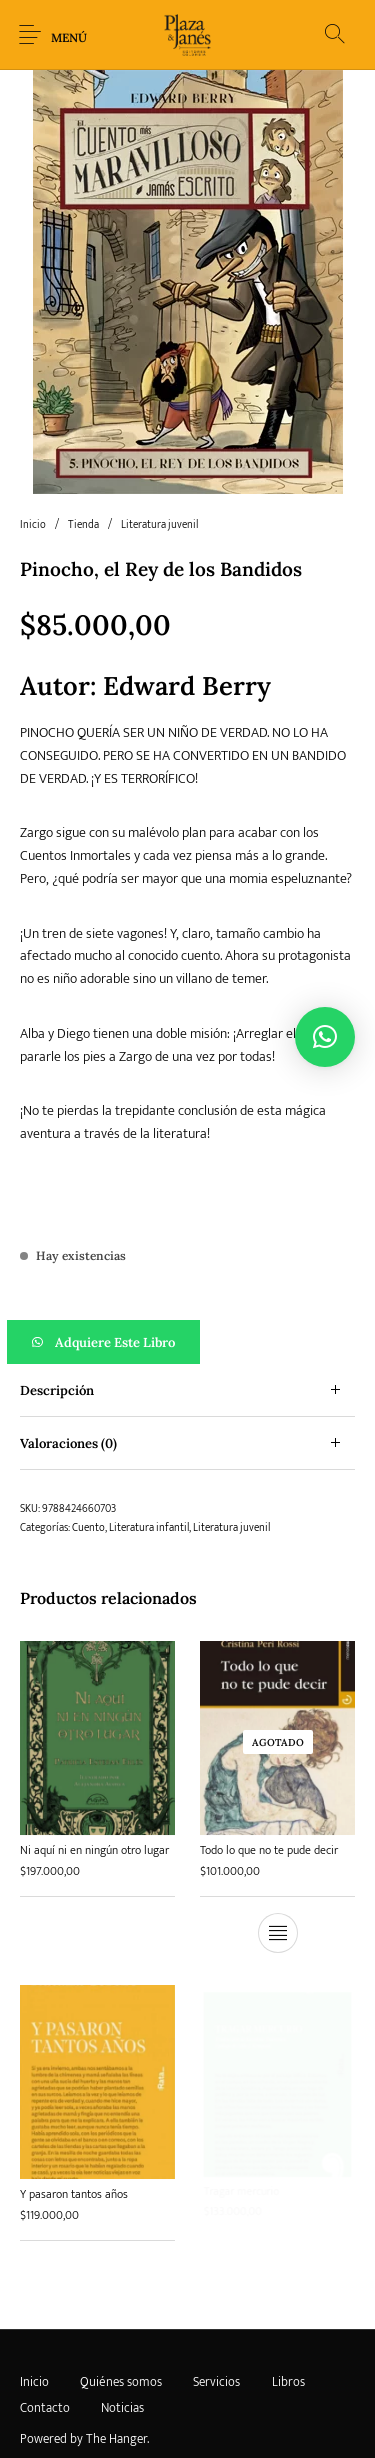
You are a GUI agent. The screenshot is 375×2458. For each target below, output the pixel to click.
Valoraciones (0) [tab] (68, 1443)
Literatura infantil (149, 1528)
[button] (187, 1342)
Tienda (83, 525)
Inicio (33, 525)
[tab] (187, 1390)
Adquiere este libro (115, 1342)
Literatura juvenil (159, 525)
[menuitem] (34, 2383)
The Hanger (116, 2439)
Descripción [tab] (57, 1390)
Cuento (88, 1528)
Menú (69, 37)
